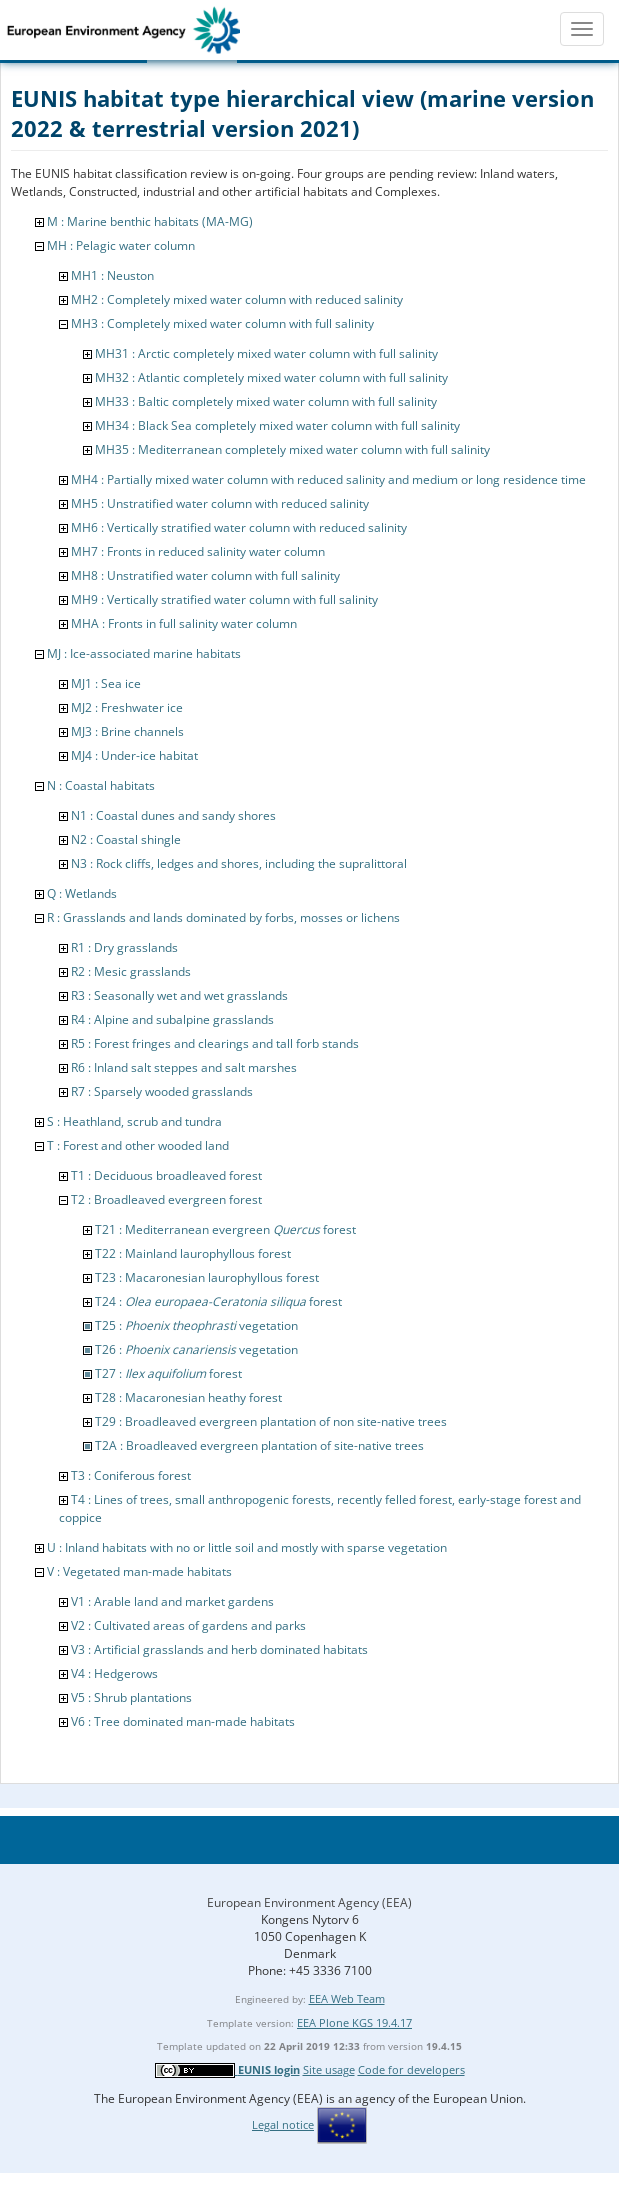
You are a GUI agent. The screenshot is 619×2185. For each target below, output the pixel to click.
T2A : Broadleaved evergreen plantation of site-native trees (259, 1445)
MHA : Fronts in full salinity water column (184, 623)
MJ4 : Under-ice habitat (134, 755)
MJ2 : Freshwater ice (127, 707)
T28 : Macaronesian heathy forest (188, 1397)
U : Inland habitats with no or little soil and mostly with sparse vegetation (247, 1547)
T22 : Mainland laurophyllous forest (193, 1253)
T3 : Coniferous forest (131, 1475)
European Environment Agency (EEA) (309, 1902)
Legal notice (283, 2124)
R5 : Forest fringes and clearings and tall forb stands (215, 1043)
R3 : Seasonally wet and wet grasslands (179, 995)
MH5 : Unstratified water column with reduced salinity (220, 503)
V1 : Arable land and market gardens (172, 1601)
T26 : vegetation (196, 1349)
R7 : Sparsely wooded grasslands (162, 1091)
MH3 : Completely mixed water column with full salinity (222, 323)
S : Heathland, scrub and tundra (134, 1121)
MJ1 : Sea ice (106, 683)
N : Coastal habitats (101, 785)
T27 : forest (168, 1373)
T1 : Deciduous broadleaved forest (166, 1175)
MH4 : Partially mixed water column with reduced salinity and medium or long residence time (328, 479)
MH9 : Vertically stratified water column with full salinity (224, 599)
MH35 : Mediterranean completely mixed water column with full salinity (292, 449)
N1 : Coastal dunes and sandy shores (173, 815)
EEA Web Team (347, 1998)
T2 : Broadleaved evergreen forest (166, 1199)
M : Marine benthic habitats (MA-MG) (150, 221)
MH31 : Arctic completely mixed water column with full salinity (266, 353)
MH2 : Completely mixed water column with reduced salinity (237, 299)
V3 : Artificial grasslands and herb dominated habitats (219, 1649)
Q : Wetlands (82, 893)
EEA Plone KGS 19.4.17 (354, 2022)
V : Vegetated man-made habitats (139, 1571)
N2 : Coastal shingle (126, 839)
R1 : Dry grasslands (124, 947)
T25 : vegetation (196, 1325)
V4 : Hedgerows (114, 1673)
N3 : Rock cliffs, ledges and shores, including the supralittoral (239, 863)
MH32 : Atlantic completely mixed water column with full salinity (271, 377)
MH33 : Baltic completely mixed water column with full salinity (266, 401)
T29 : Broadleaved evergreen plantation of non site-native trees (271, 1421)
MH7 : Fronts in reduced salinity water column (198, 551)
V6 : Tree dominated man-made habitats (183, 1721)
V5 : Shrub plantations (131, 1697)
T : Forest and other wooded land (138, 1145)
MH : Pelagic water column (121, 245)
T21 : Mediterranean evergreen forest (225, 1229)
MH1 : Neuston (112, 275)
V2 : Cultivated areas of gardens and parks (188, 1625)
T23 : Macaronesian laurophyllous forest (207, 1277)
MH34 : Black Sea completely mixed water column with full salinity (277, 425)
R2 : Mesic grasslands (131, 971)
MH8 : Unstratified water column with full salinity (205, 575)
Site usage (329, 2069)
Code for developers (411, 2069)
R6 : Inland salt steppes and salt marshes (184, 1067)
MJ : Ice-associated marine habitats (144, 653)
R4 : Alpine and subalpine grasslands (172, 1019)
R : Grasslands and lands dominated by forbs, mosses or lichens (223, 917)
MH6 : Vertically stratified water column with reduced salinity (239, 527)
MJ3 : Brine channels (127, 731)
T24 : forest (218, 1301)
